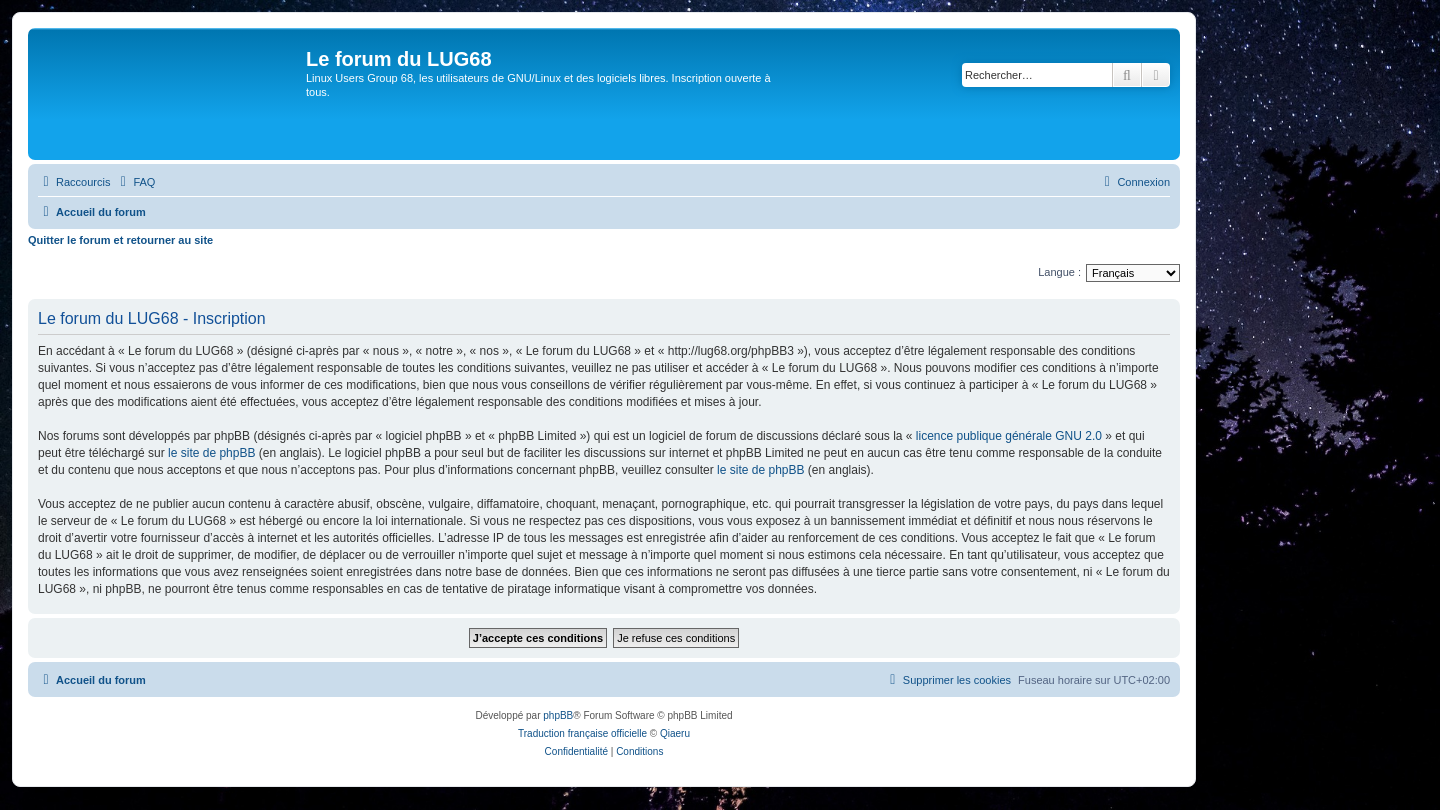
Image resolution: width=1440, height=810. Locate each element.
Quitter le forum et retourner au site (120, 240)
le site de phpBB (211, 453)
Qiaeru (675, 733)
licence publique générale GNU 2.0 (1009, 436)
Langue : (1059, 272)
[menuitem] (135, 182)
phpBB (558, 715)
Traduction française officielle (582, 733)
